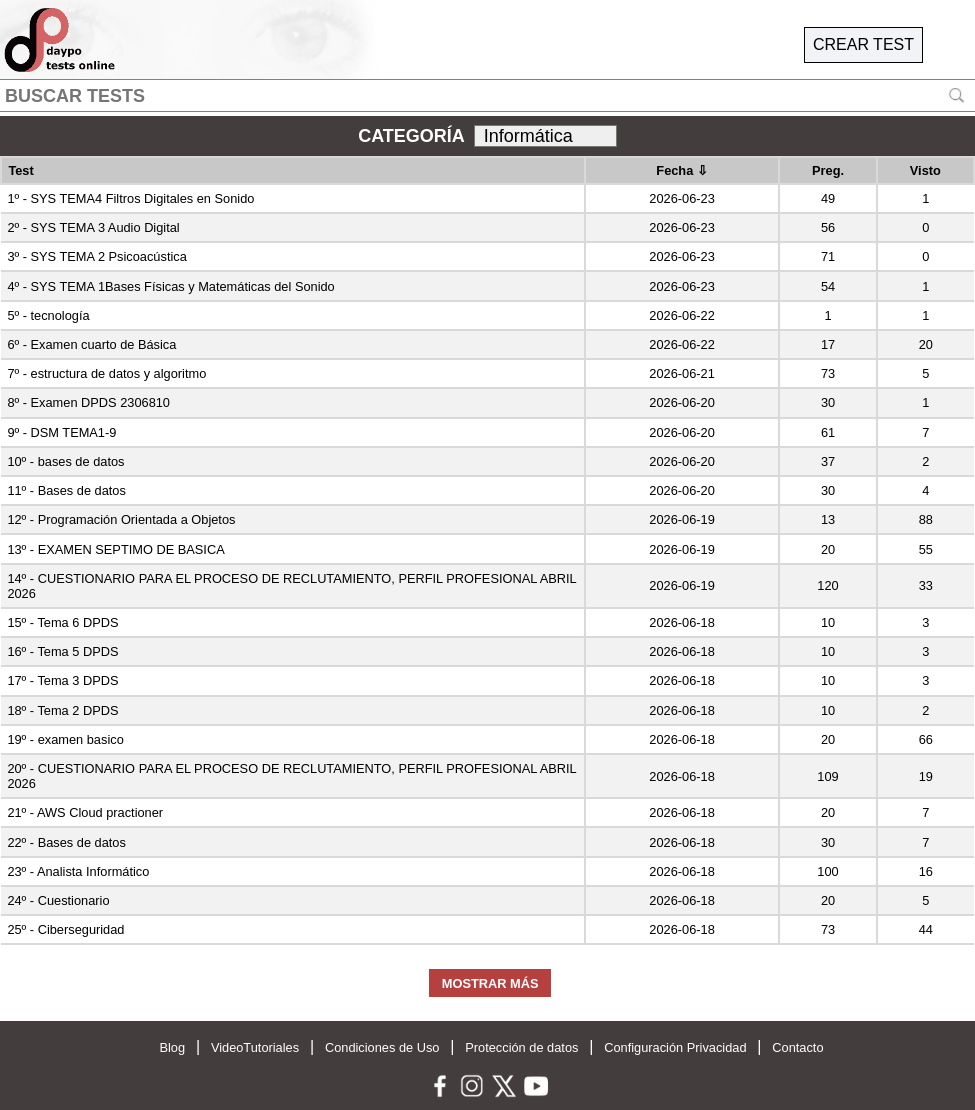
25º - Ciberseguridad (65, 929)
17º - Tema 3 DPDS (62, 680)
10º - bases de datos (65, 461)
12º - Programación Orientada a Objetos (121, 519)
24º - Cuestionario (58, 900)
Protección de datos (521, 1047)
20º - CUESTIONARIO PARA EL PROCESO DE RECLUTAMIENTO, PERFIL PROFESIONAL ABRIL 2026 (291, 776)
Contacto (797, 1047)
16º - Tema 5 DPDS (62, 651)
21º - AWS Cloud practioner (85, 812)
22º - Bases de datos (66, 842)
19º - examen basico (65, 739)
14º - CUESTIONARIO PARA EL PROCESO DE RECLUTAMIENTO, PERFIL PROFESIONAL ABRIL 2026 (291, 586)
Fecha (682, 170)
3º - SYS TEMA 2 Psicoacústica (96, 256)
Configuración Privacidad (675, 1047)
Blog (172, 1047)
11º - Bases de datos (66, 490)
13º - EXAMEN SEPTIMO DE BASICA (115, 549)
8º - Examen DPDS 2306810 (88, 402)
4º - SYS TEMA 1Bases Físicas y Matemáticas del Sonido (170, 286)
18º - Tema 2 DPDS (62, 710)
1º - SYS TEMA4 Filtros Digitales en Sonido (130, 198)
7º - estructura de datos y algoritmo (106, 373)
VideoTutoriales (255, 1047)
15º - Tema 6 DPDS (62, 622)
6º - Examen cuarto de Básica (91, 344)
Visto (925, 170)
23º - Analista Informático (78, 871)
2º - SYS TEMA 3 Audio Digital (93, 227)
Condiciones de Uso (382, 1047)
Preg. (828, 170)
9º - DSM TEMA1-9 (61, 432)
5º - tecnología (48, 315)
